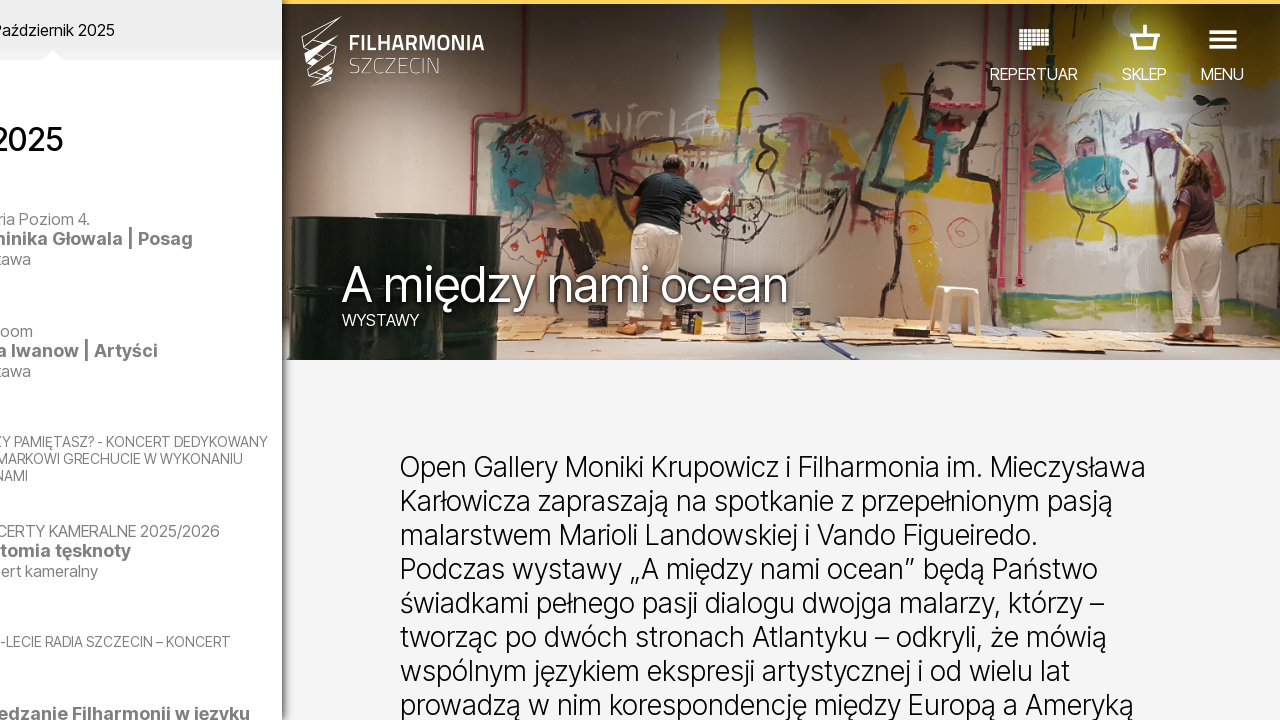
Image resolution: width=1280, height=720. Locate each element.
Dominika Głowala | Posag (192, 248)
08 (200, 686)
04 (96, 686)
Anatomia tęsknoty (191, 587)
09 (226, 686)
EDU (135, 632)
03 (70, 686)
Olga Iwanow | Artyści (204, 350)
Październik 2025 (166, 30)
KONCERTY (56, 632)
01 (19, 686)
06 (148, 686)
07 (174, 686)
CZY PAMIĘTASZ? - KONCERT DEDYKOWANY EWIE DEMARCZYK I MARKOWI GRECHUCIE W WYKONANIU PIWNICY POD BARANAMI (177, 467)
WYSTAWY (428, 322)
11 (277, 686)
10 (252, 686)
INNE (289, 632)
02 (45, 686)
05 (122, 686)
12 (303, 686)
